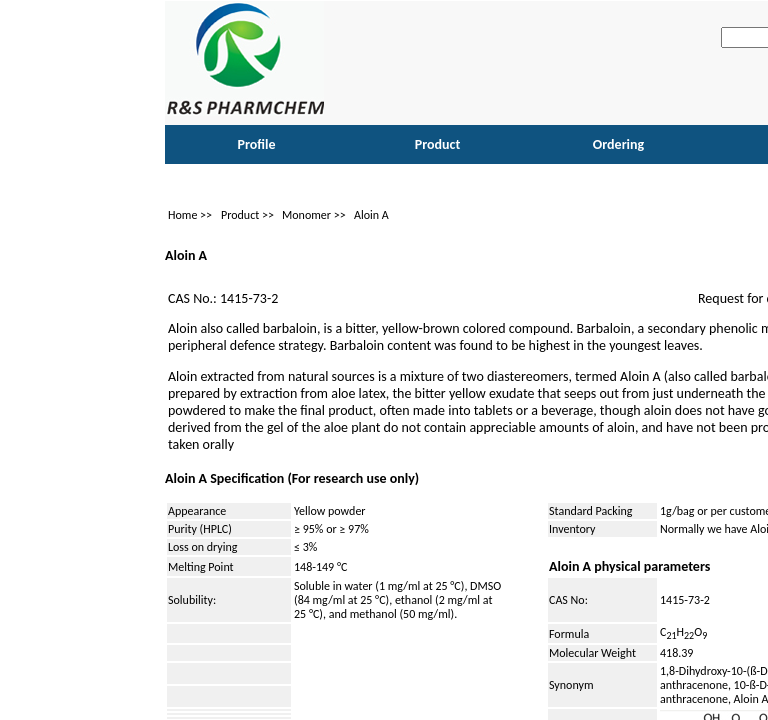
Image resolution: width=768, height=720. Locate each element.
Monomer (306, 215)
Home (182, 215)
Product (240, 215)
